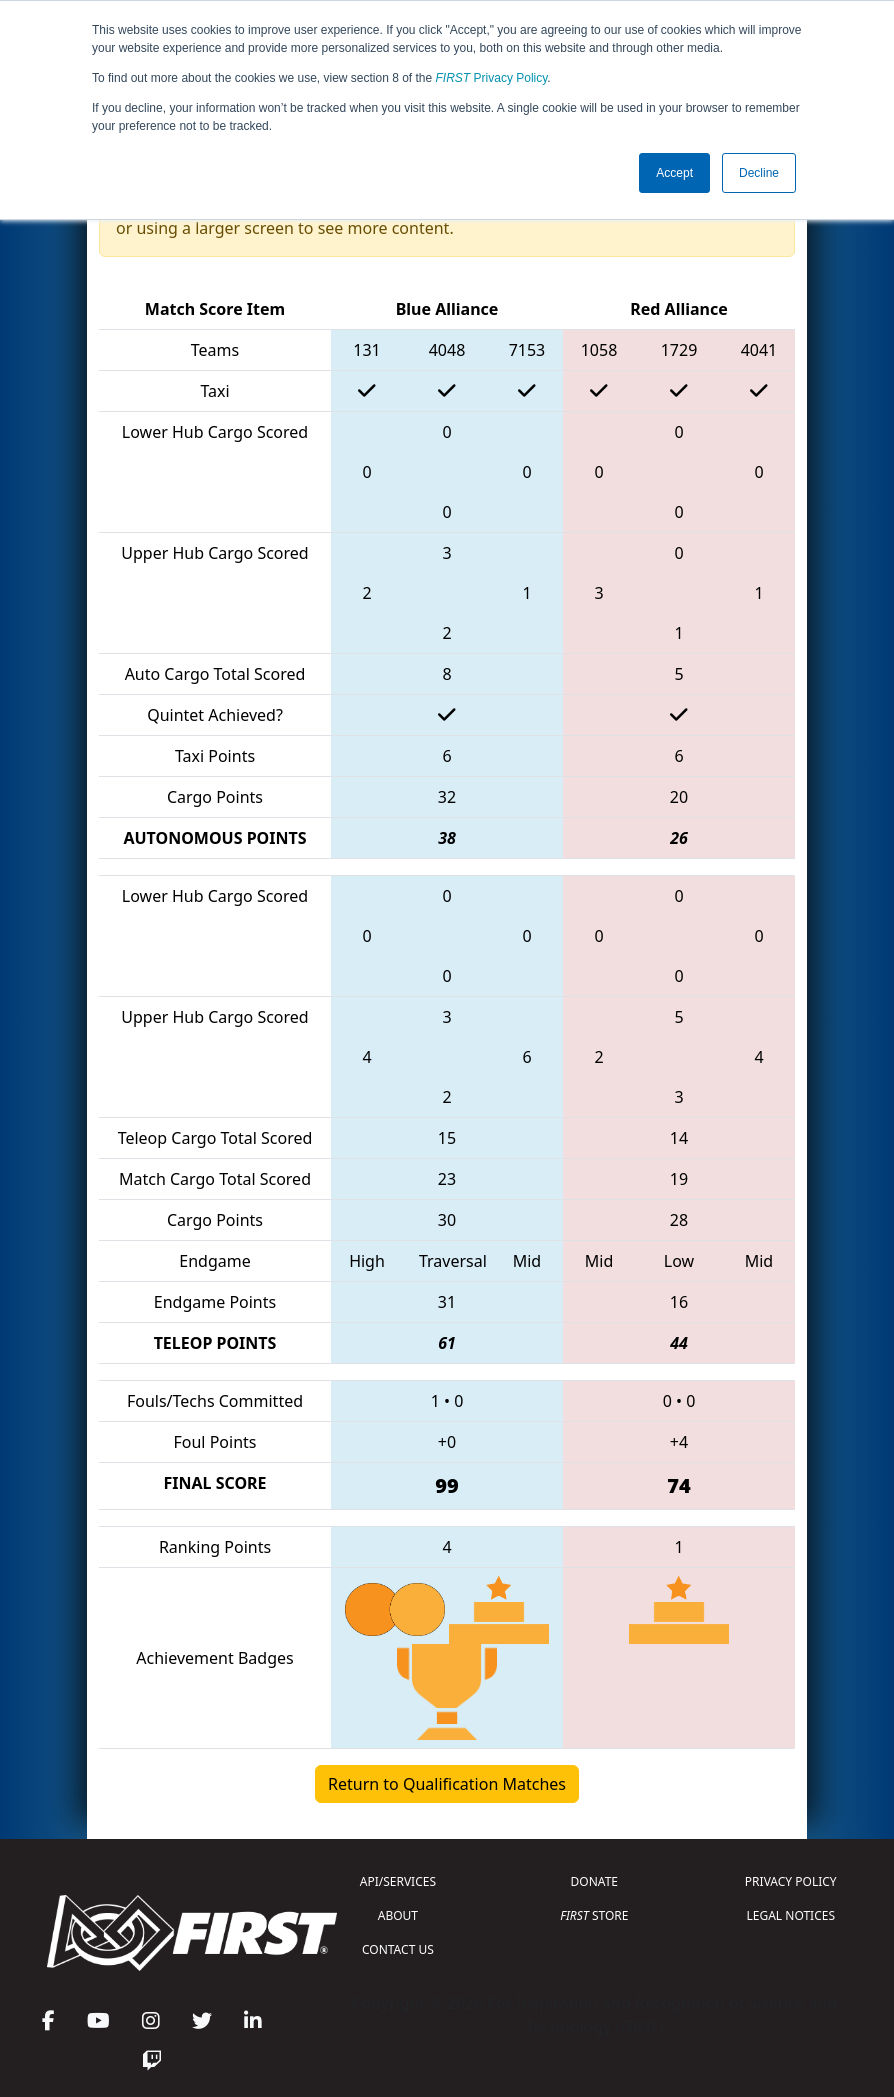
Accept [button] (674, 173)
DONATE (594, 1881)
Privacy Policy (492, 78)
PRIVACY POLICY (791, 1881)
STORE (594, 1915)
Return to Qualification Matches (447, 1784)
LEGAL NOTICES (791, 1915)
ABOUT (398, 1915)
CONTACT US (398, 1949)
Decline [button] (759, 173)
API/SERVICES (398, 1881)
